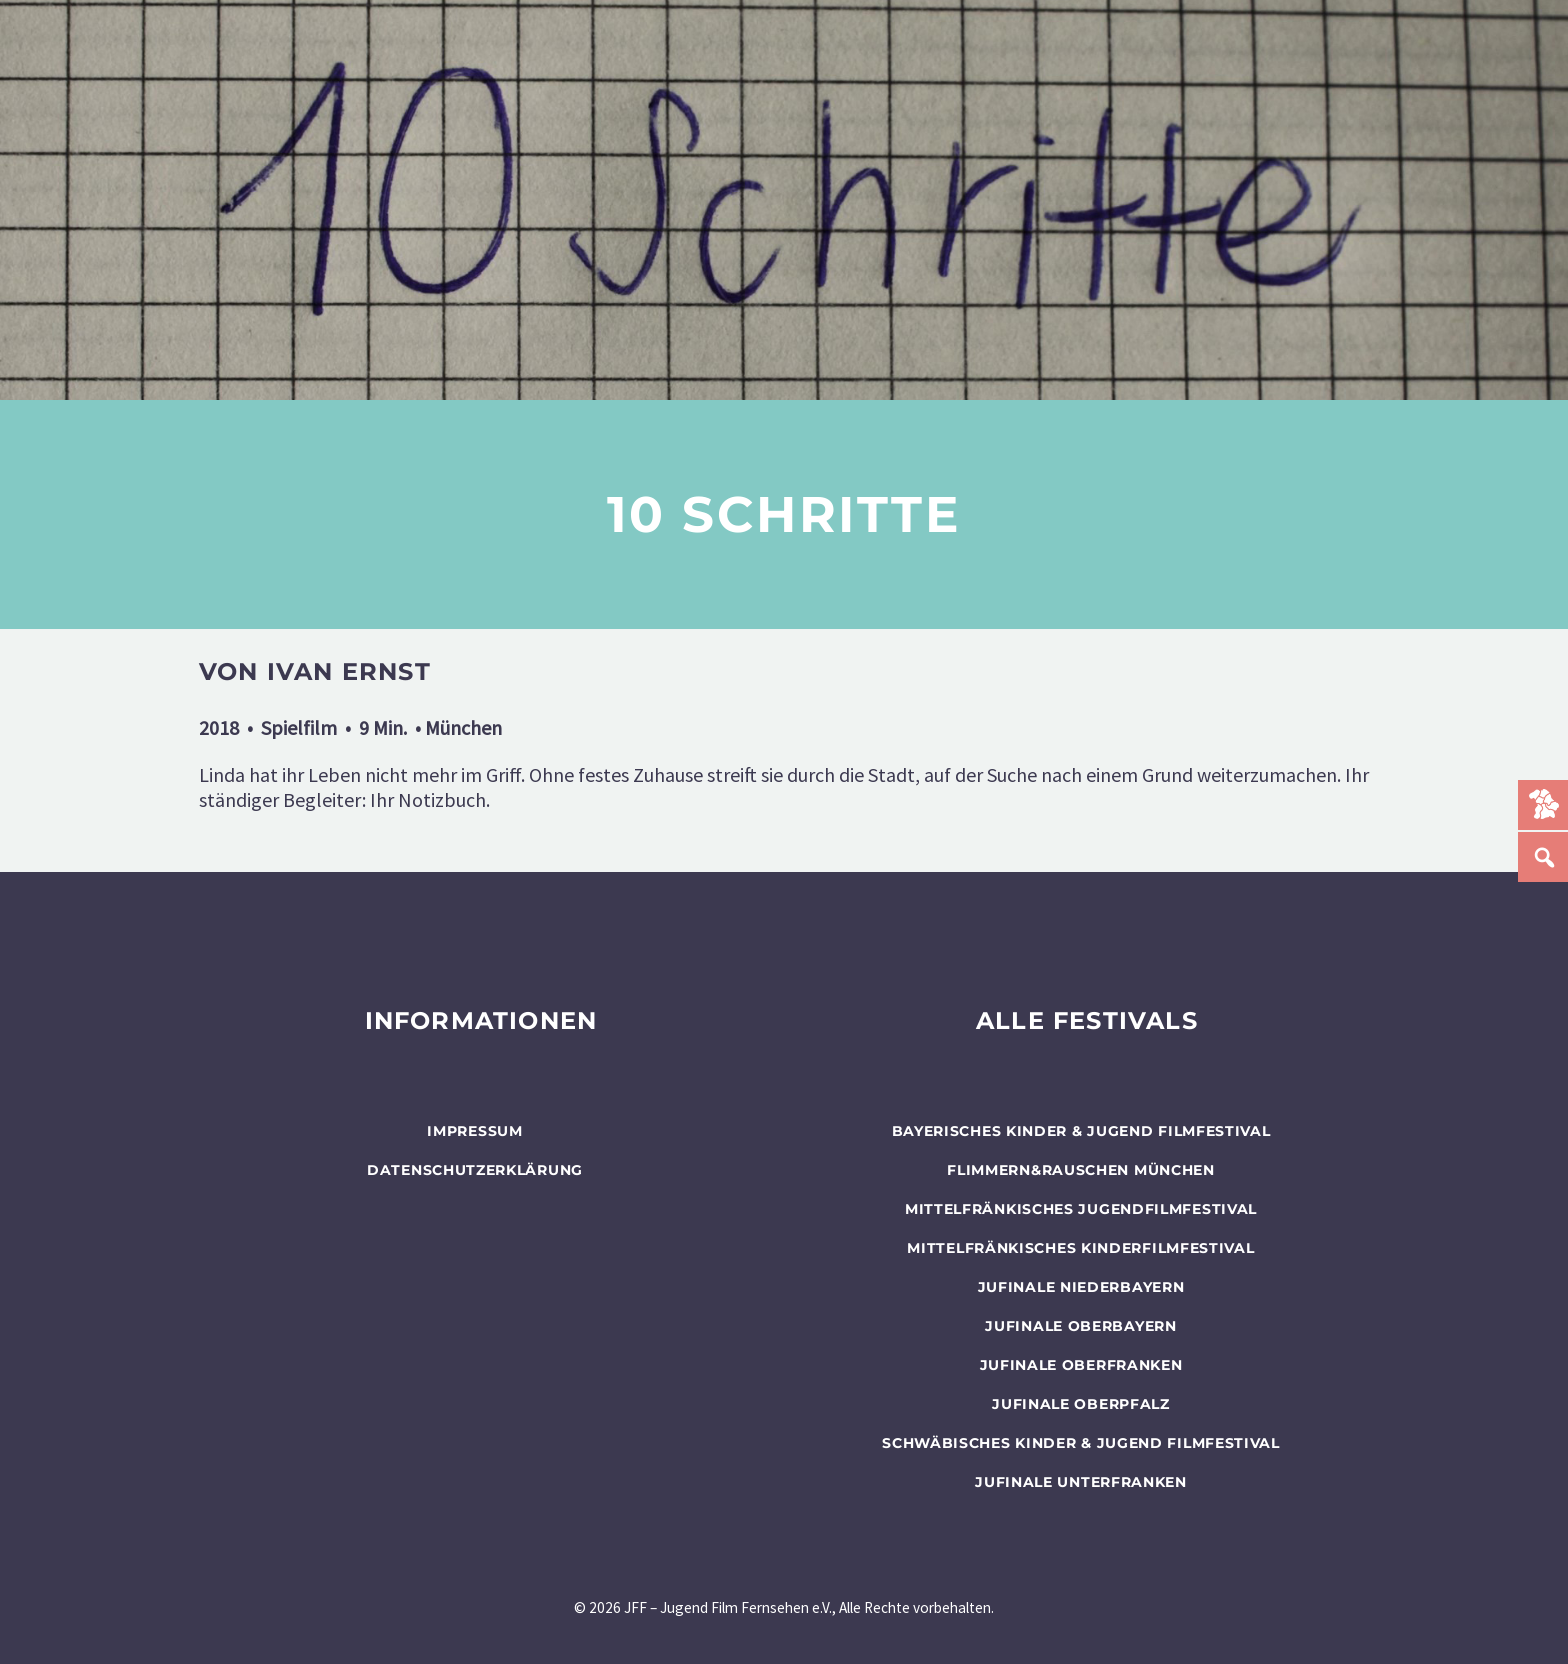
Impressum (474, 1131)
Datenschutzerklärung (475, 1170)
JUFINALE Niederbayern (1081, 1287)
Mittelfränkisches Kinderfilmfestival (1080, 1248)
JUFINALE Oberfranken (1081, 1365)
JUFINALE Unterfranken (1081, 1482)
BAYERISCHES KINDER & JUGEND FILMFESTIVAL (1081, 1131)
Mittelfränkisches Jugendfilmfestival (1081, 1209)
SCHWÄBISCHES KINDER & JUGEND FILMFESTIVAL (1081, 1443)
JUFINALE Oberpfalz (1081, 1404)
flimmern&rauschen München (1081, 1170)
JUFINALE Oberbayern (1080, 1326)
